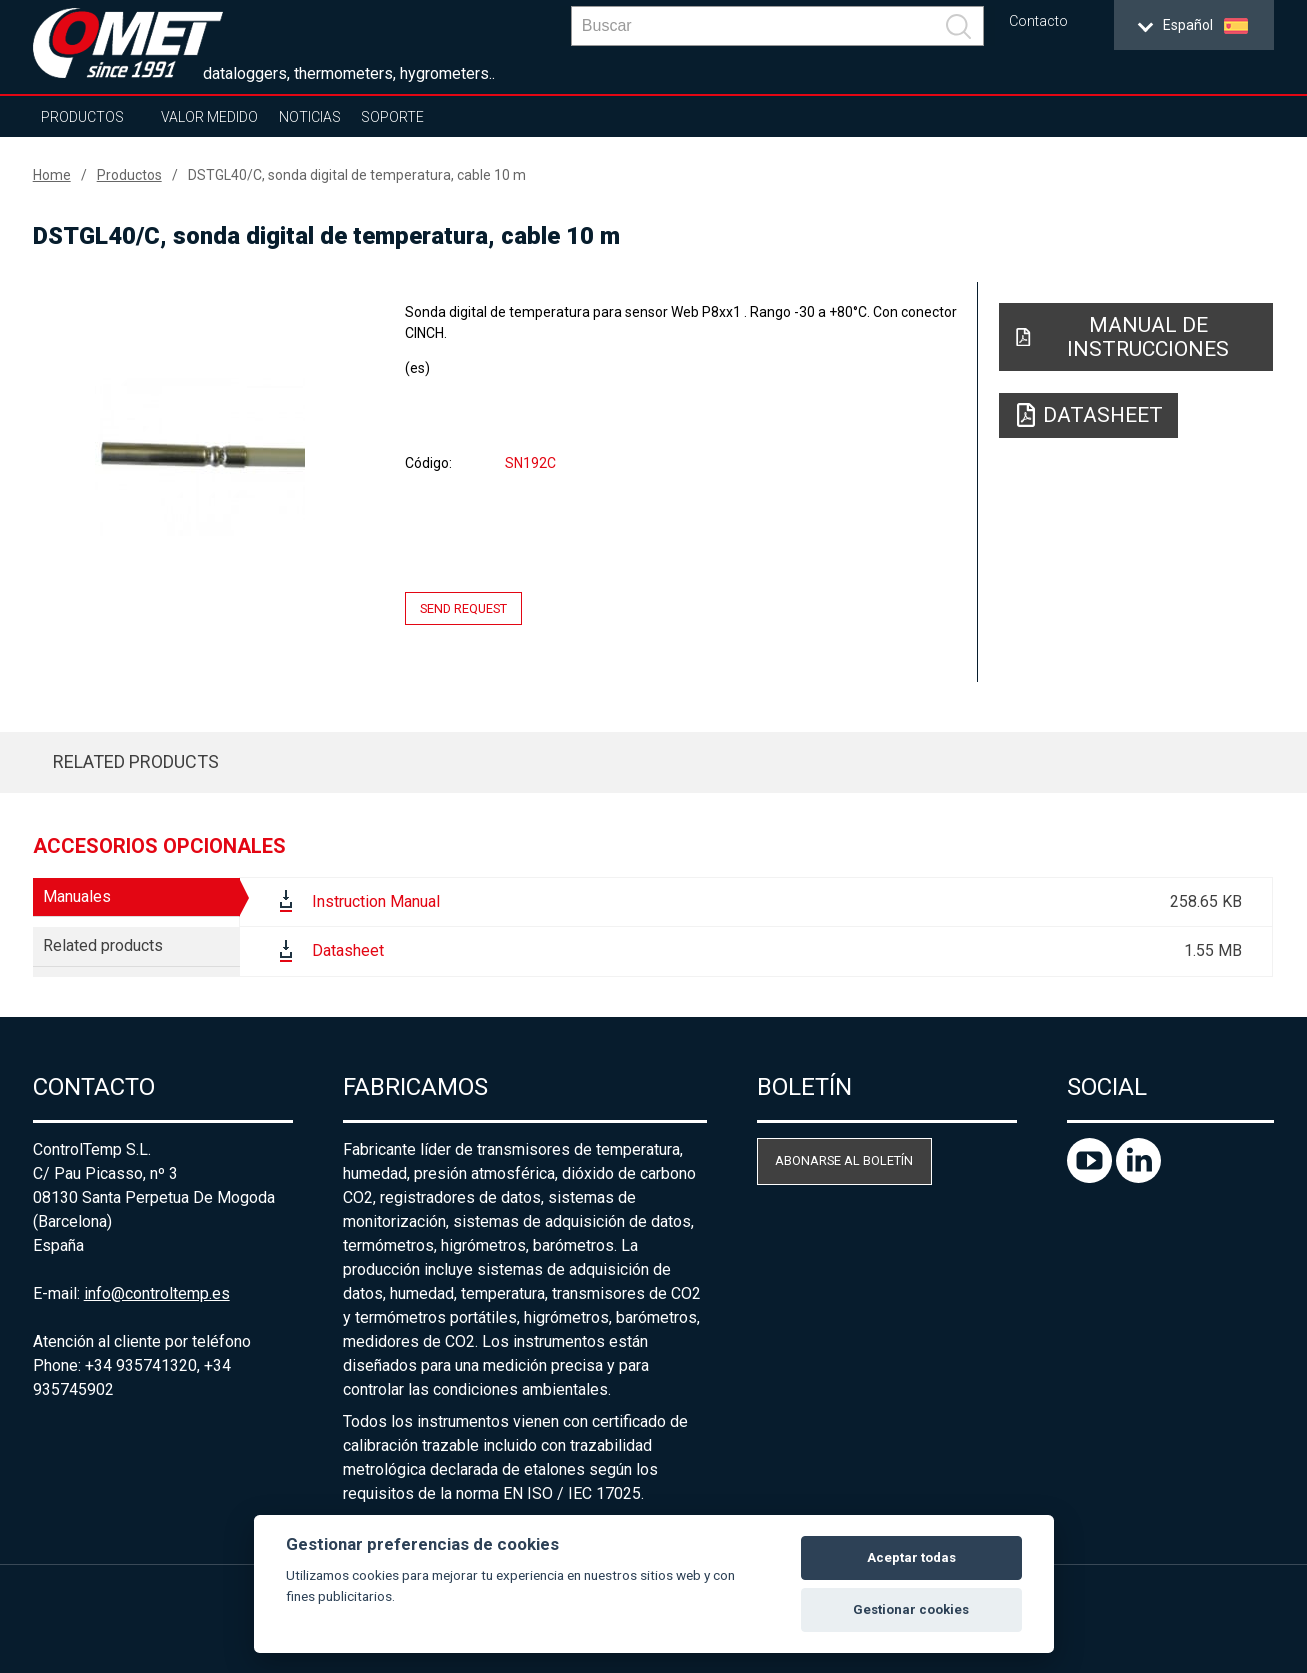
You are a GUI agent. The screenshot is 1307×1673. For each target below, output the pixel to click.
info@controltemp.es (157, 1293)
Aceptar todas (911, 1557)
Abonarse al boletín (844, 1160)
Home (52, 175)
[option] (200, 457)
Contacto (1038, 21)
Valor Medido (209, 117)
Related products (136, 761)
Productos (82, 117)
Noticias (310, 117)
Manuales (77, 896)
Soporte (392, 117)
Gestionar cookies (911, 1609)
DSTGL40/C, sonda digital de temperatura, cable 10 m (357, 175)
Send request (463, 608)
